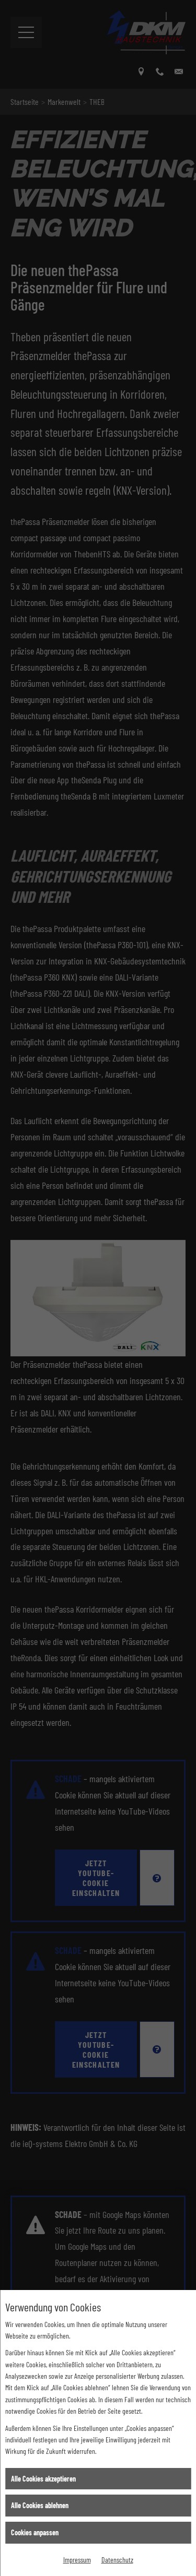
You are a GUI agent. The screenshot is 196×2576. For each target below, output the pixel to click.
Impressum (77, 2559)
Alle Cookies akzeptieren (43, 2478)
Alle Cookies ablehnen (39, 2505)
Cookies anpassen (35, 2532)
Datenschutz (117, 2559)
